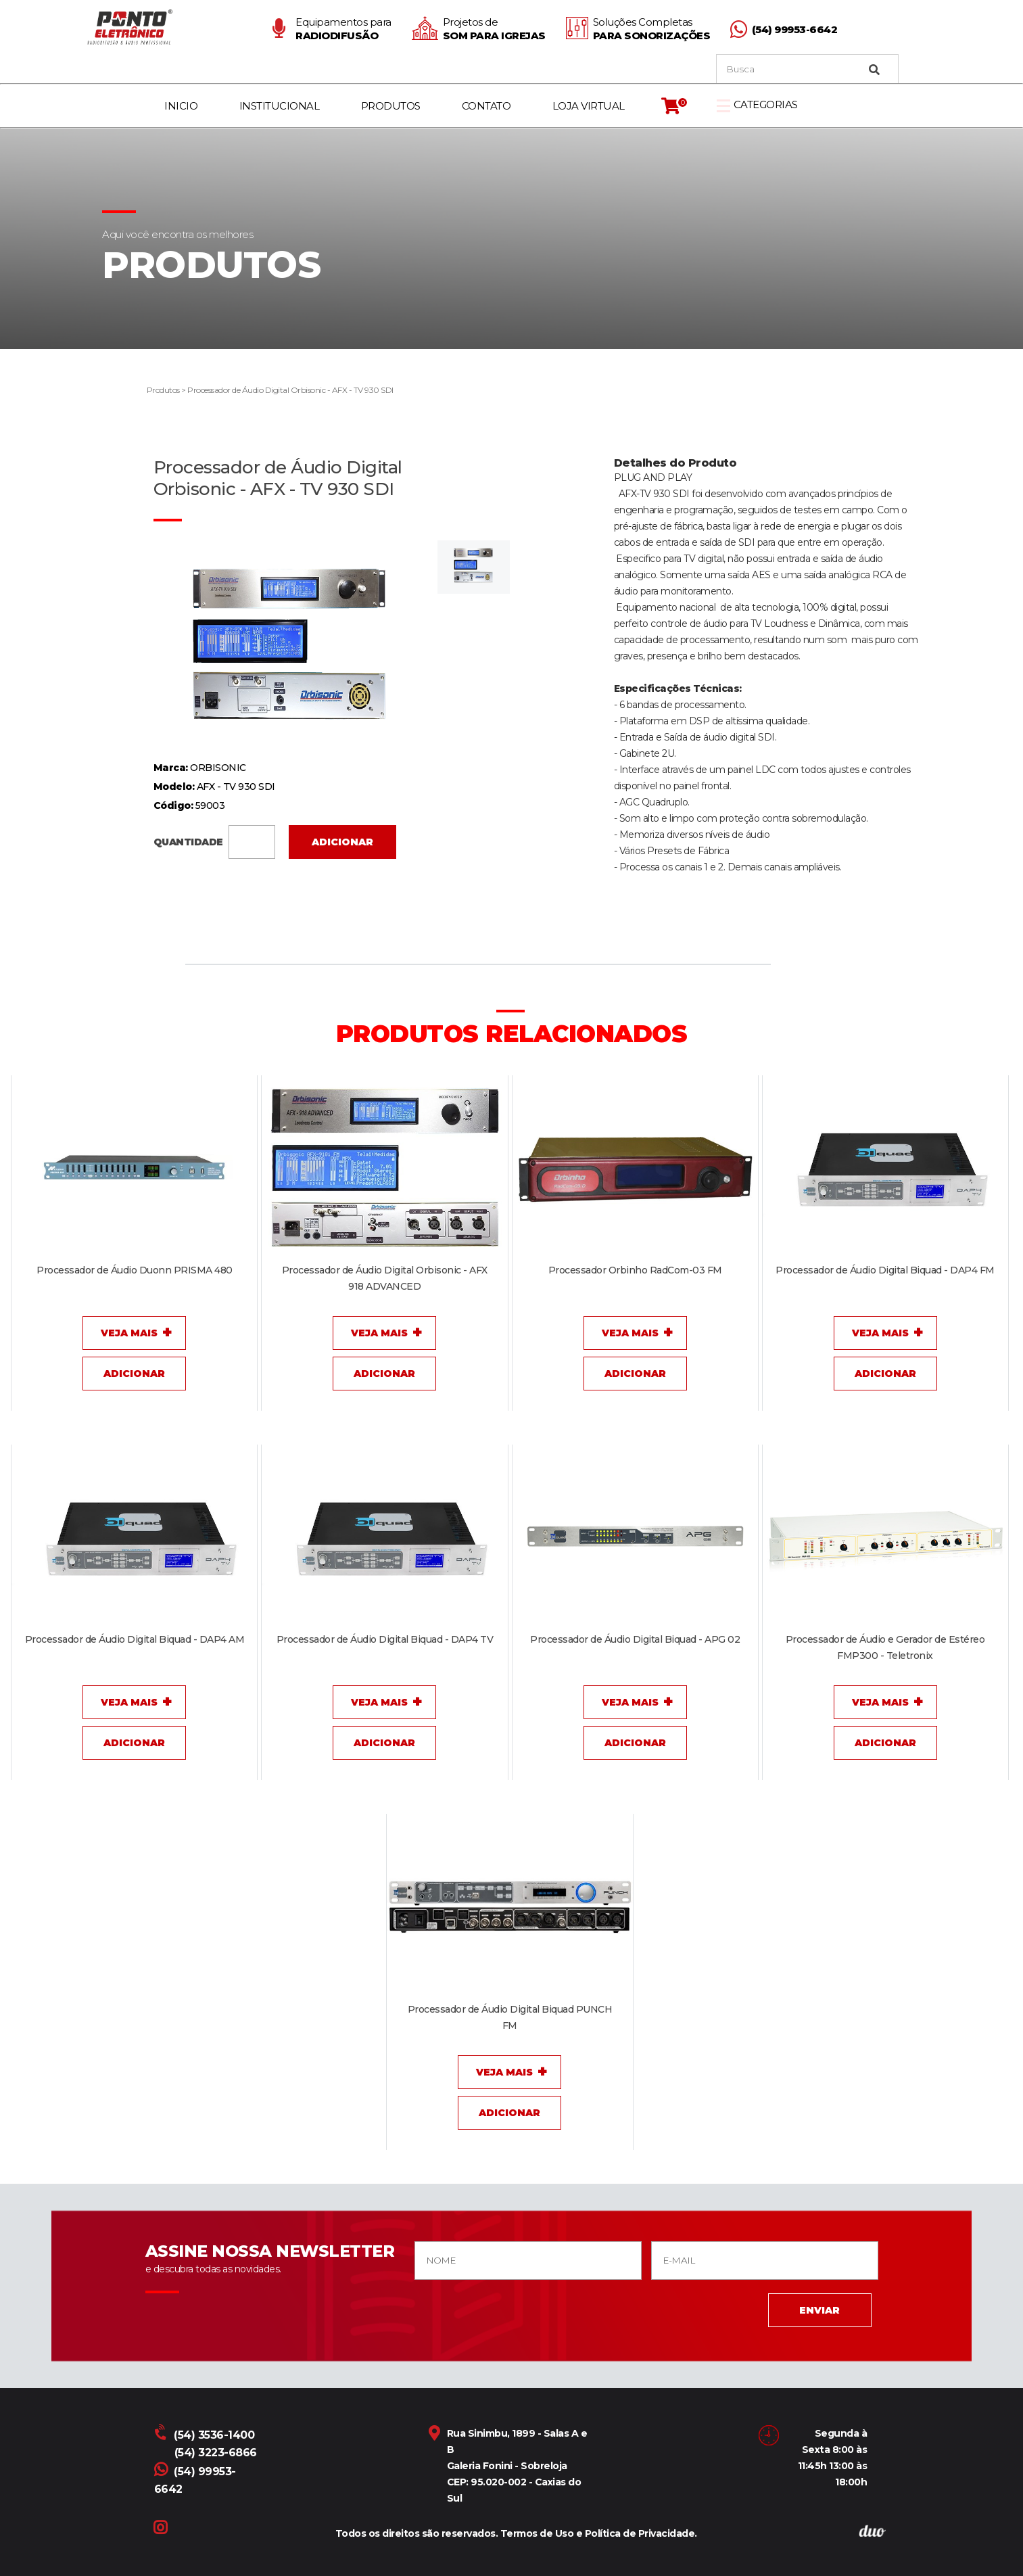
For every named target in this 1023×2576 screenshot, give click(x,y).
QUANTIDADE (214, 840)
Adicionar (342, 842)
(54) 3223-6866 (215, 2452)
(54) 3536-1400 (205, 2435)
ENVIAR (819, 2310)
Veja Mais (129, 1333)
